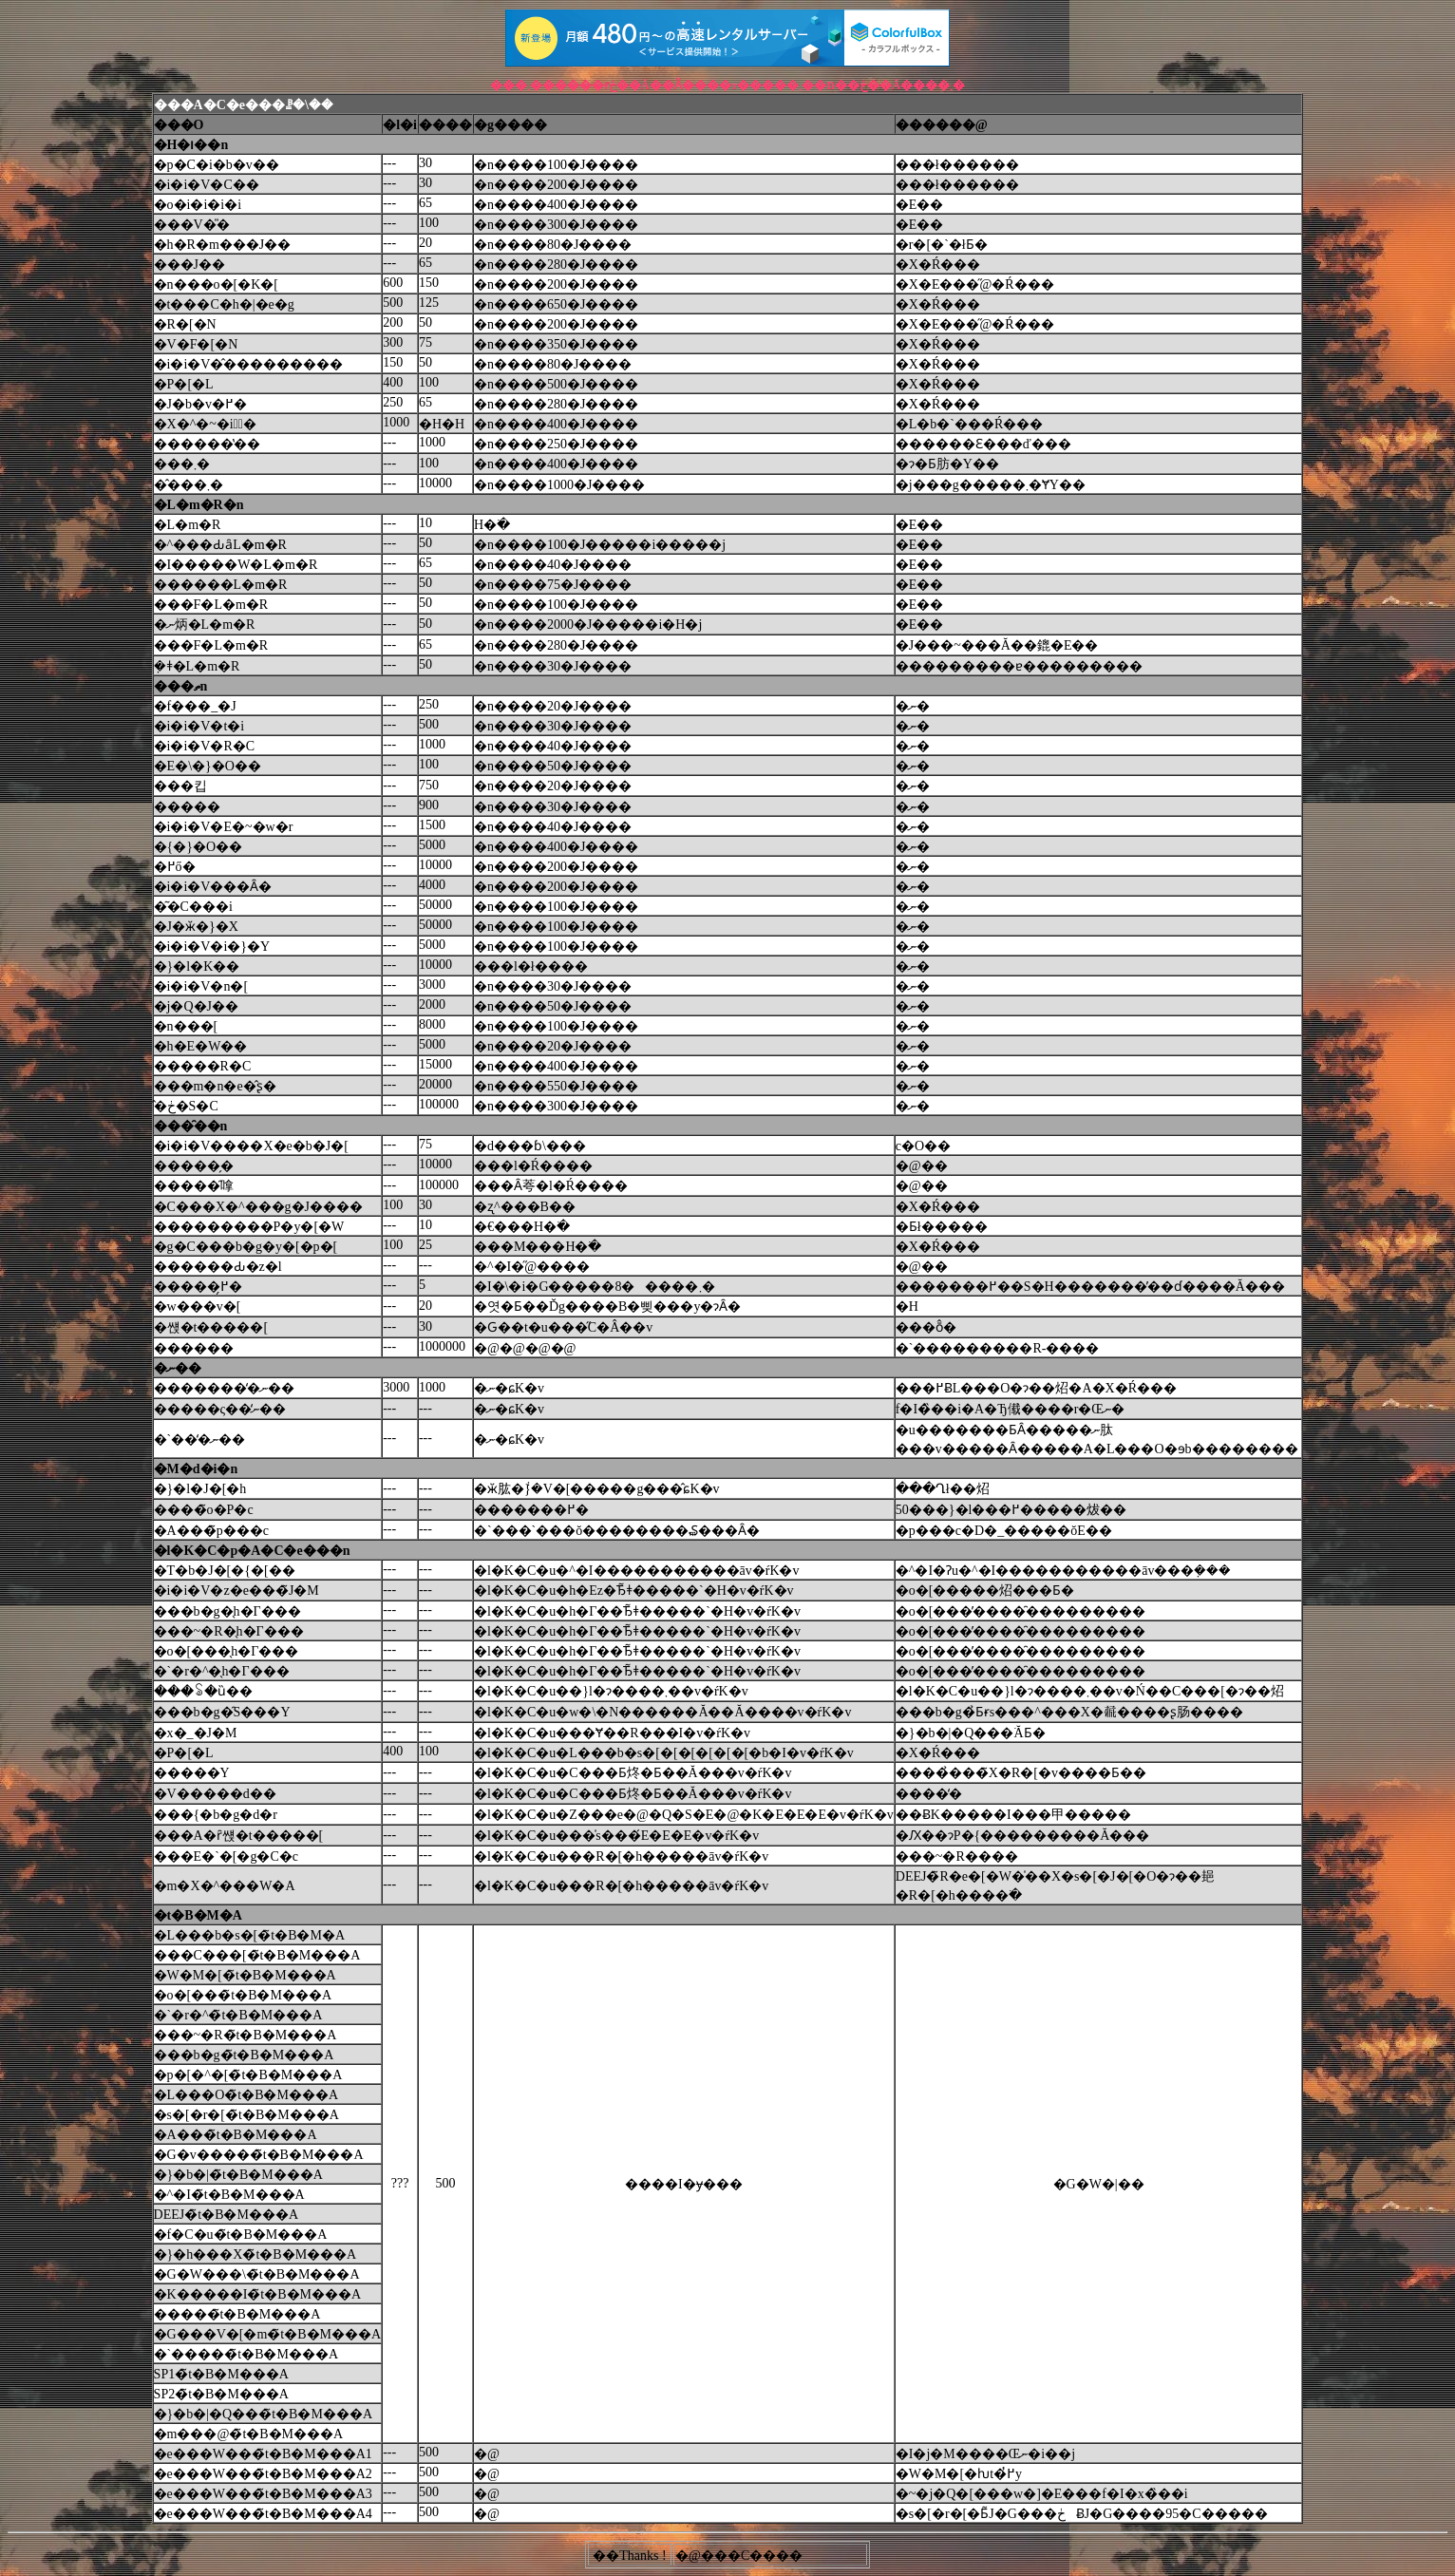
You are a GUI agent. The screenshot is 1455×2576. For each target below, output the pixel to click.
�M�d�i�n (196, 1469)
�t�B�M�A (198, 1915)
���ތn (181, 686)
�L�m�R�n (199, 505)
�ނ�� (177, 1368)
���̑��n (191, 1126)
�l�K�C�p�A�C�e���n (252, 1551)
